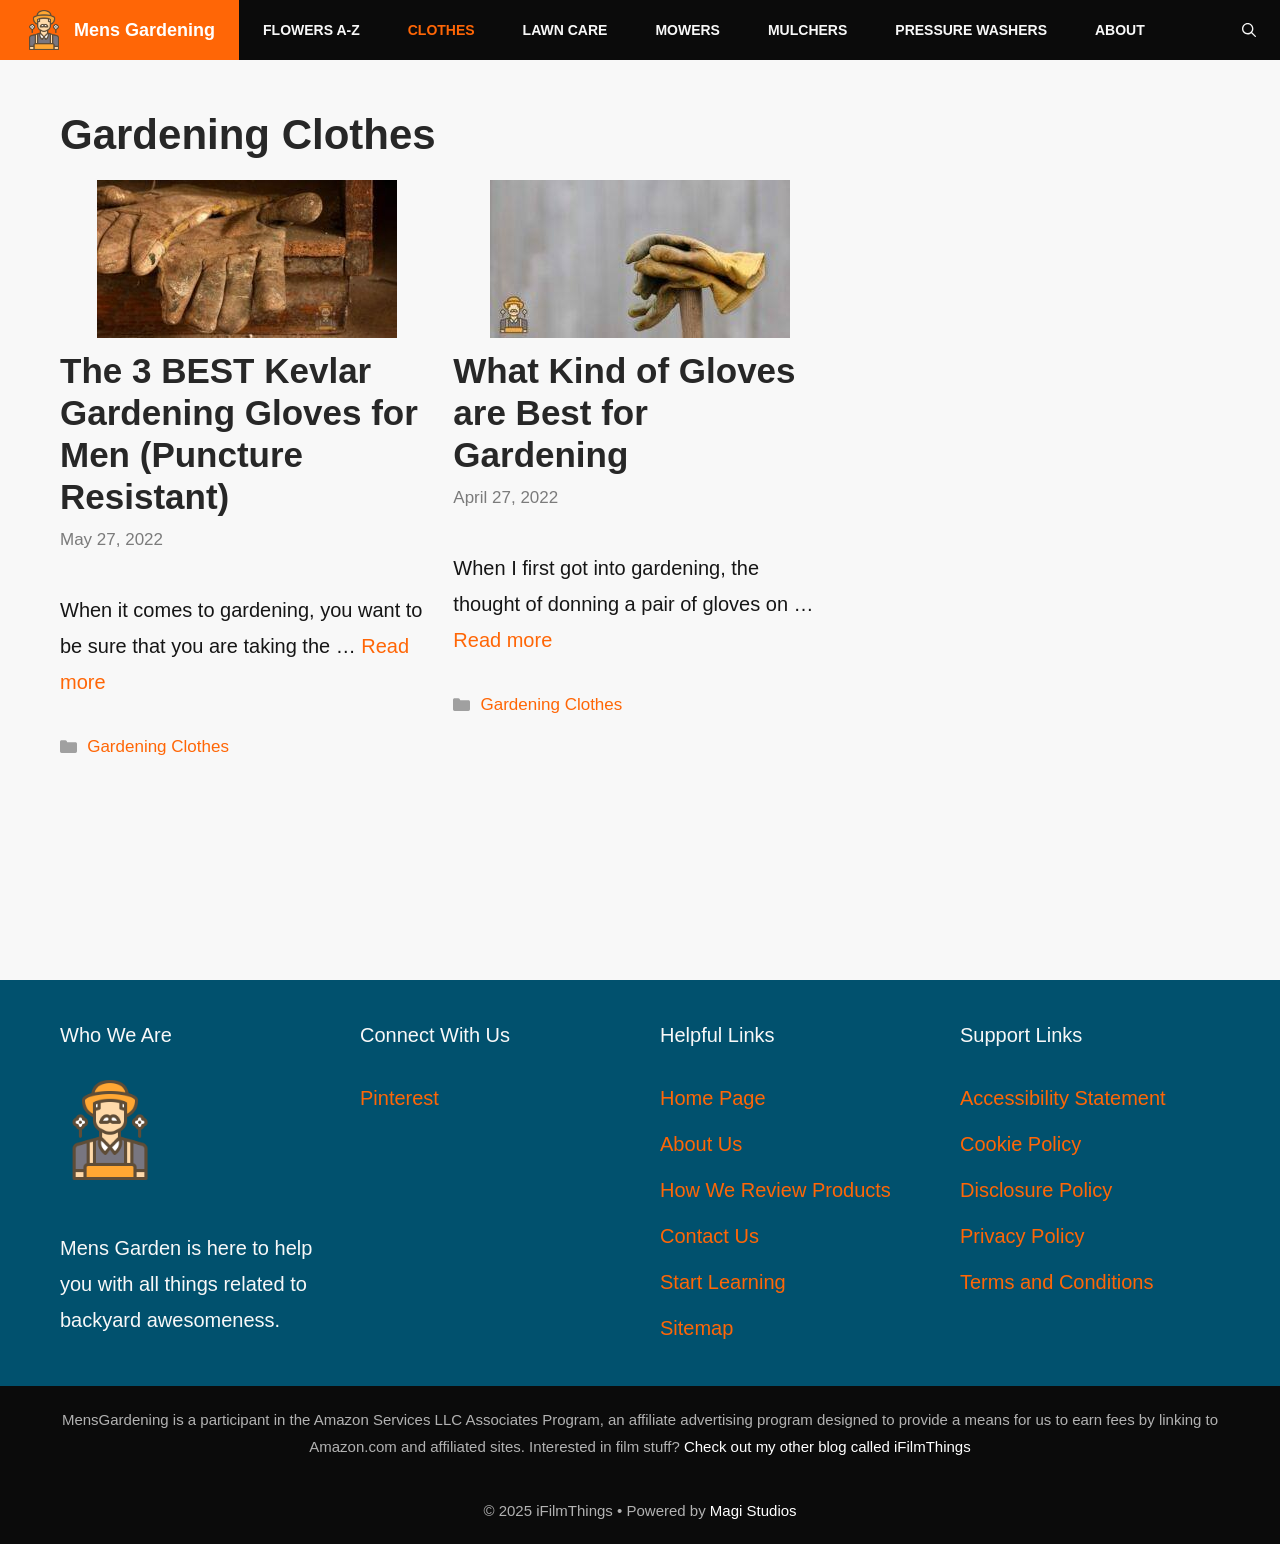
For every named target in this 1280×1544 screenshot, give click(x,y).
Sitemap (696, 1328)
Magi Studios (753, 1510)
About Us (701, 1144)
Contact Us (709, 1236)
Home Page (713, 1098)
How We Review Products (775, 1190)
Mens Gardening (144, 30)
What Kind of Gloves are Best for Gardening (624, 412)
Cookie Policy (1020, 1144)
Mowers (687, 30)
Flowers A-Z (311, 30)
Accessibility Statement (1063, 1098)
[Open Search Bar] (1249, 30)
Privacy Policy (1022, 1236)
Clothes (441, 30)
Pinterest (399, 1098)
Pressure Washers (971, 30)
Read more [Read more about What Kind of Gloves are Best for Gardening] (502, 640)
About (1120, 30)
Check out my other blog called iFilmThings (827, 1446)
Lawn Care (565, 30)
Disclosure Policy (1036, 1190)
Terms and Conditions (1056, 1282)
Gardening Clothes (158, 746)
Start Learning (723, 1282)
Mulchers (807, 30)
